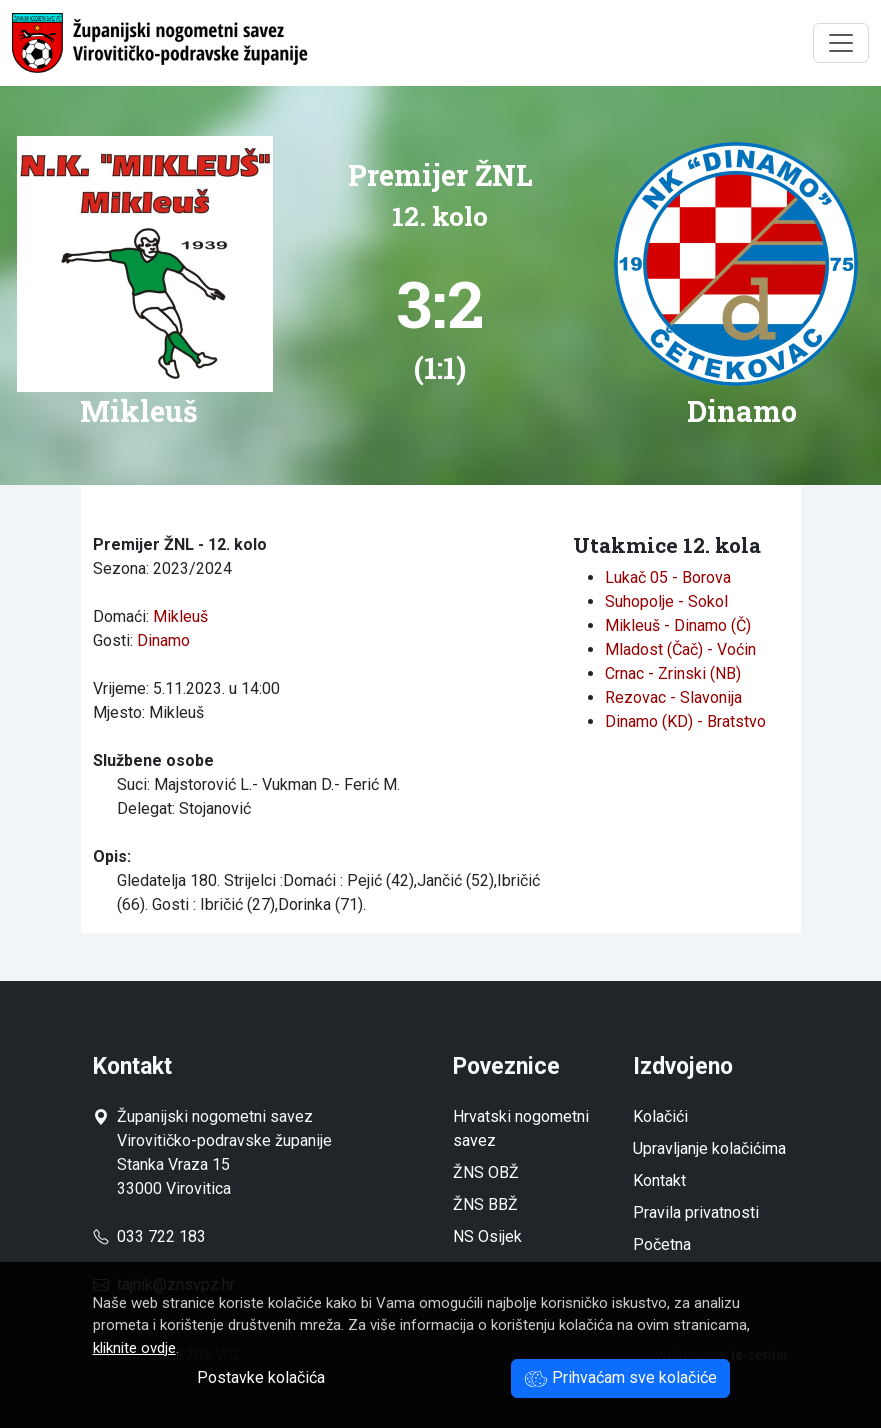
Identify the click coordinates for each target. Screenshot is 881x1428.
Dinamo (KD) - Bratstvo (685, 721)
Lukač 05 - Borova (668, 577)
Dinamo (163, 640)
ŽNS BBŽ (485, 1204)
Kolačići (660, 1116)
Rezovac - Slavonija (673, 697)
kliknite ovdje (134, 1348)
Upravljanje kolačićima (709, 1148)
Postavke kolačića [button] (261, 1377)
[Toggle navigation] (841, 43)
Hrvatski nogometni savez (521, 1128)
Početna (662, 1244)
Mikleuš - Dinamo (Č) (678, 625)
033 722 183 (149, 1236)
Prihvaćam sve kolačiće (620, 1377)
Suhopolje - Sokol (666, 601)
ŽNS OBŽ (486, 1172)
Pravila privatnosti (696, 1212)
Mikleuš (180, 616)
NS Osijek (487, 1236)
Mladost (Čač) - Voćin (680, 649)
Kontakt (659, 1180)
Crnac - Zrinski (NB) (673, 673)
